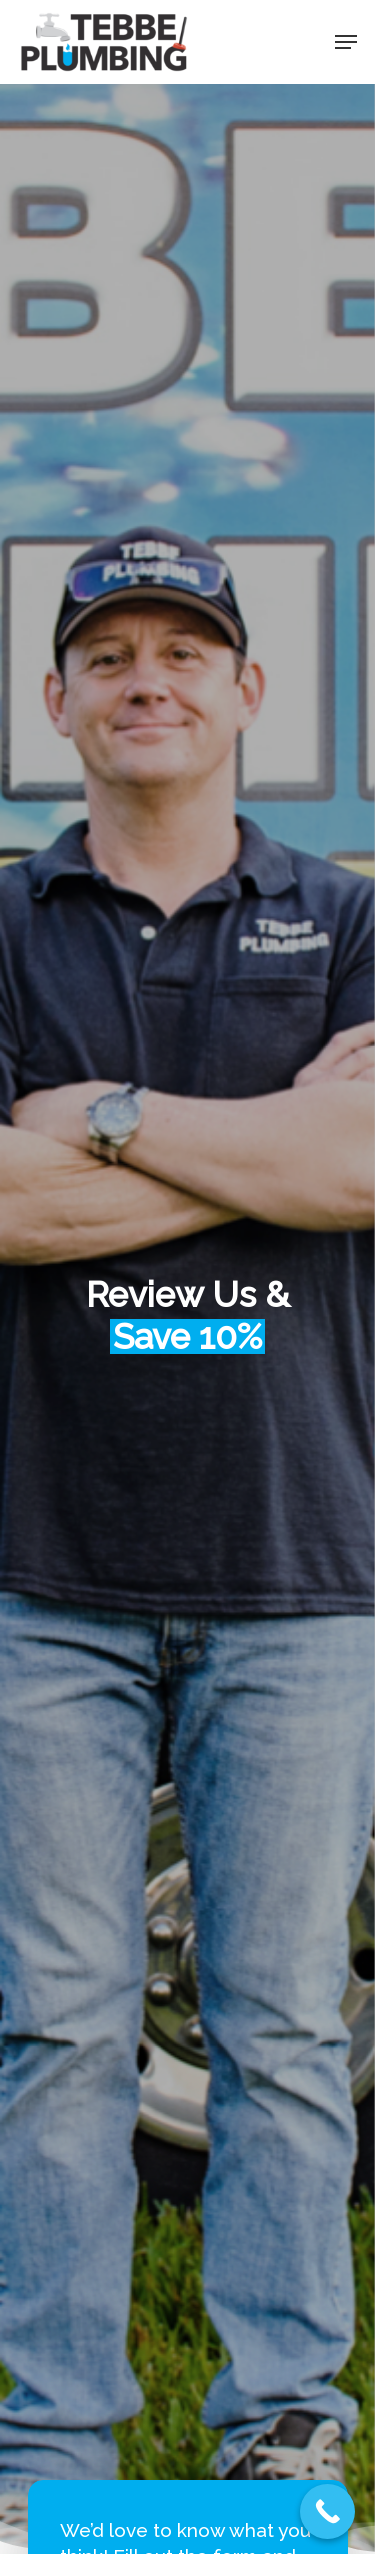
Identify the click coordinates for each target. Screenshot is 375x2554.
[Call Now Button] (327, 2511)
